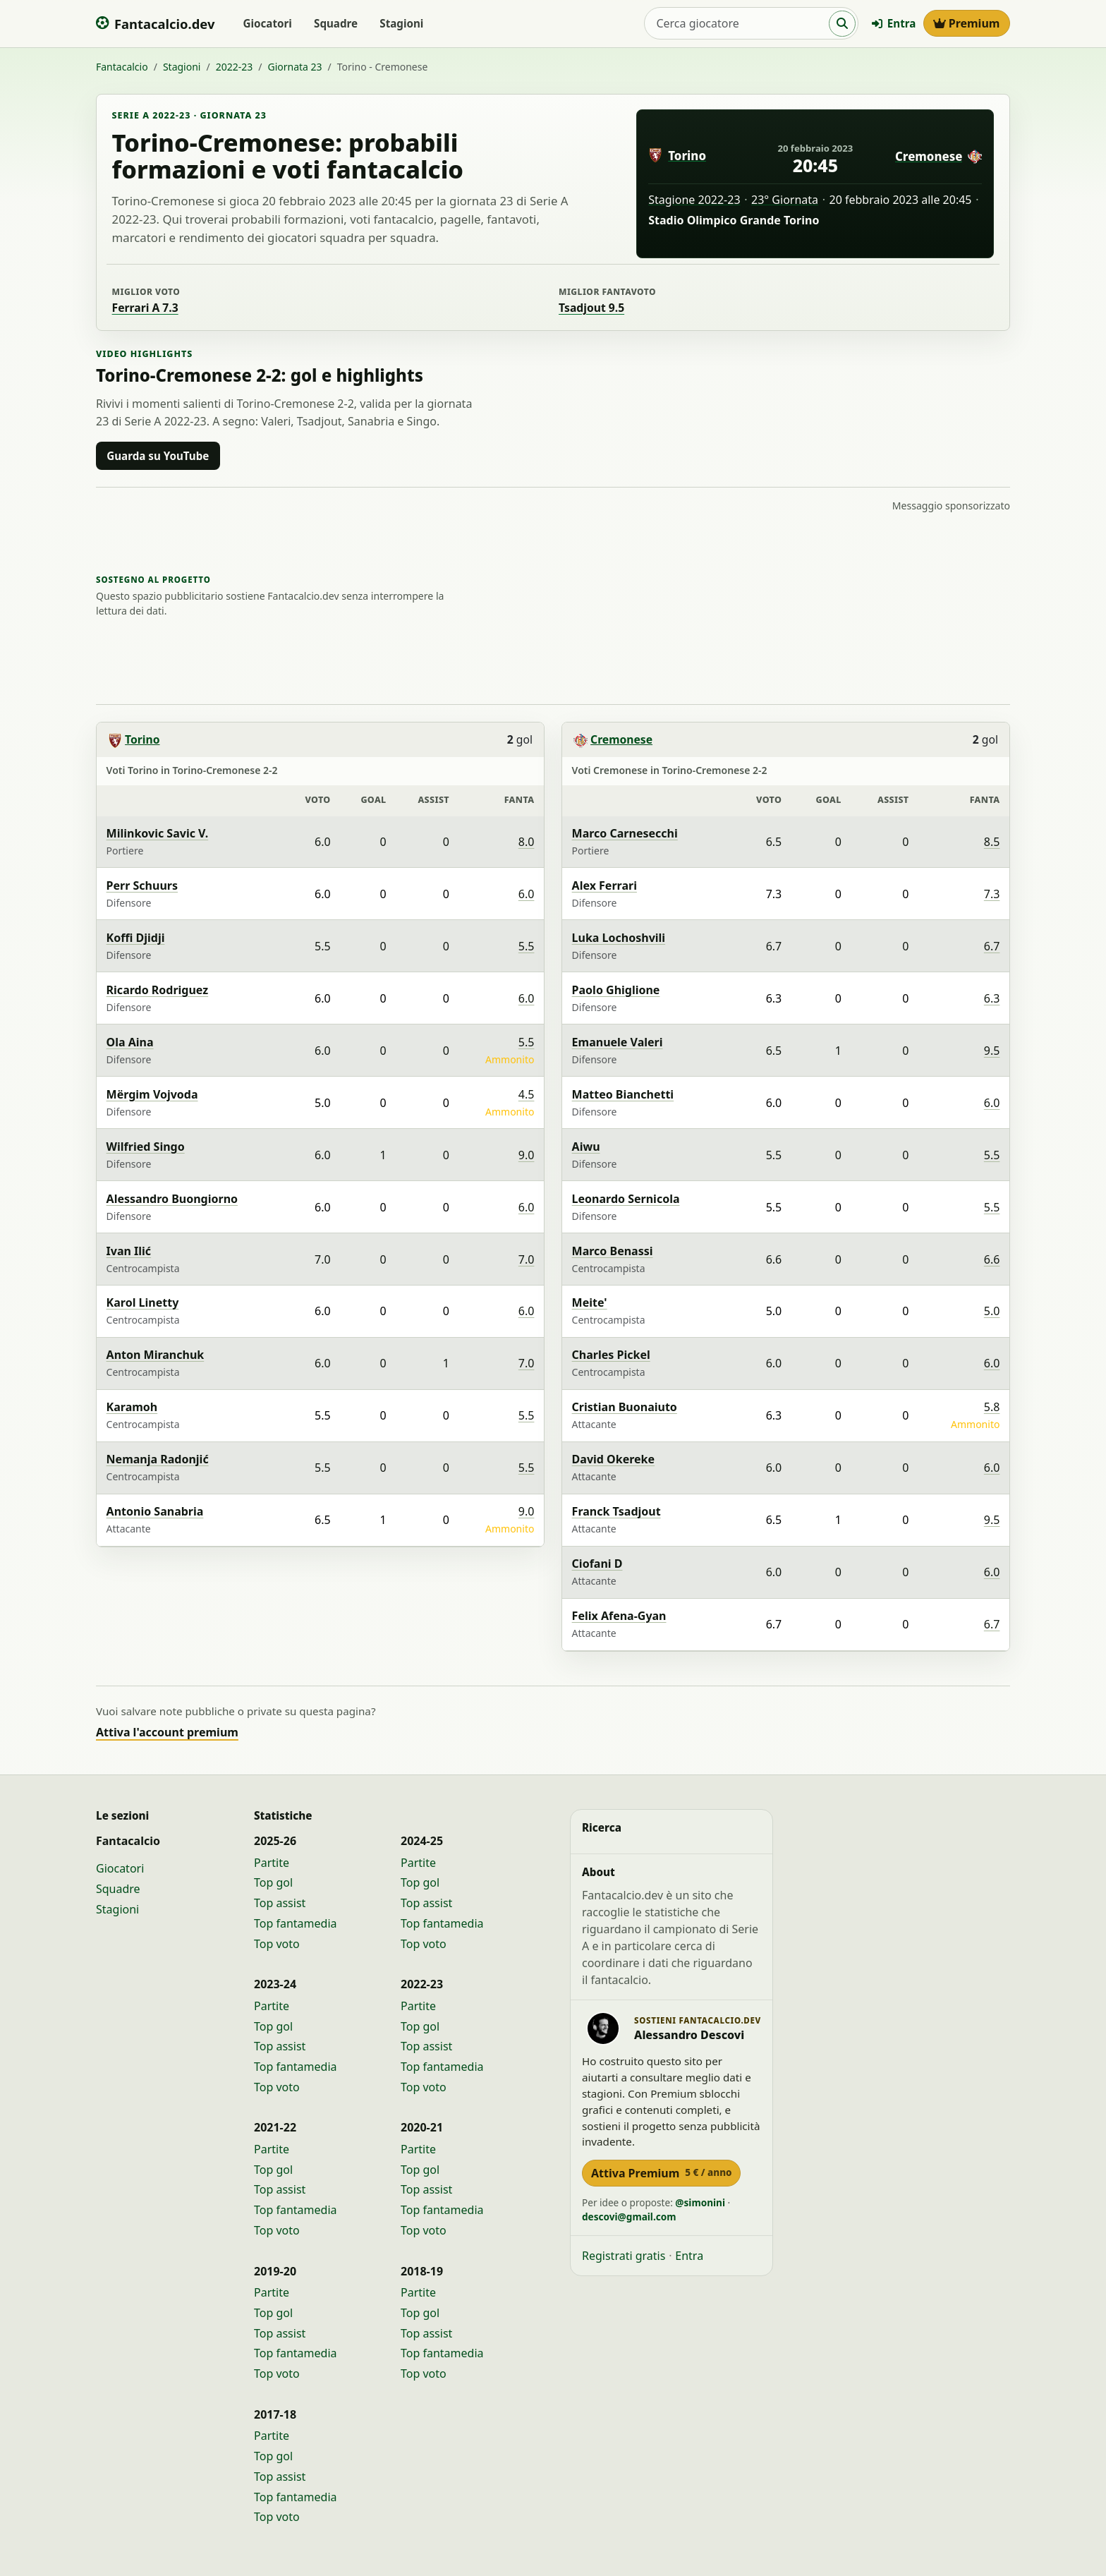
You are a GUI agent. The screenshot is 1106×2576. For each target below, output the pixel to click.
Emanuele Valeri (617, 1042)
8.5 (992, 841)
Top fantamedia (295, 1923)
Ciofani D (597, 1563)
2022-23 (234, 66)
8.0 (526, 841)
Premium (966, 23)
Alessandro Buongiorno (172, 1199)
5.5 (526, 946)
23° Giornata (784, 199)
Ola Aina (130, 1042)
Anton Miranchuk (156, 1354)
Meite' (589, 1302)
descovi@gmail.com (629, 2216)
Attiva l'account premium (167, 1732)
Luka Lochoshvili (619, 937)
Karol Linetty (143, 1302)
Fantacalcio (122, 66)
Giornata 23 (294, 66)
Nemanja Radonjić (158, 1459)
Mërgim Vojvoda (152, 1094)
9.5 (992, 1050)
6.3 (992, 998)
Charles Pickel (611, 1354)
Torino (687, 155)
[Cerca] (842, 24)
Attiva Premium (661, 2173)
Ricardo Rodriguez (158, 990)
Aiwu (586, 1146)
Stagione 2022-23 (694, 199)
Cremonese (928, 156)
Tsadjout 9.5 (591, 307)
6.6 (992, 1259)
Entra (894, 23)
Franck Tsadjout (616, 1511)
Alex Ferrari (604, 885)
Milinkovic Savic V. (158, 833)
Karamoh (132, 1407)
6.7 (992, 946)
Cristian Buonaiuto (624, 1407)
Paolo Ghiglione (616, 990)
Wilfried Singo (146, 1146)
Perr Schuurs (142, 885)
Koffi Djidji (136, 937)
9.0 (526, 1155)
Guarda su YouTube (158, 456)
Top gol (273, 1882)
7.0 (526, 1259)
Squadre (336, 23)
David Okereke (613, 1459)
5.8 (992, 1407)
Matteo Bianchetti (623, 1094)
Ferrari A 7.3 (145, 307)
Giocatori (267, 23)
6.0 (526, 894)
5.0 (992, 1311)
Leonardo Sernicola (626, 1199)
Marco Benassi (612, 1251)
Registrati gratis (623, 2255)
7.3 (992, 894)
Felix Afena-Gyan (619, 1615)
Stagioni (401, 23)
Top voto (277, 1944)
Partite (271, 1862)
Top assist (279, 1903)
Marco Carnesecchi (625, 833)
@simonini (700, 2202)
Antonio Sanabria (155, 1511)
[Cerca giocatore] (737, 23)
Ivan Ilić (129, 1251)
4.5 (526, 1094)
